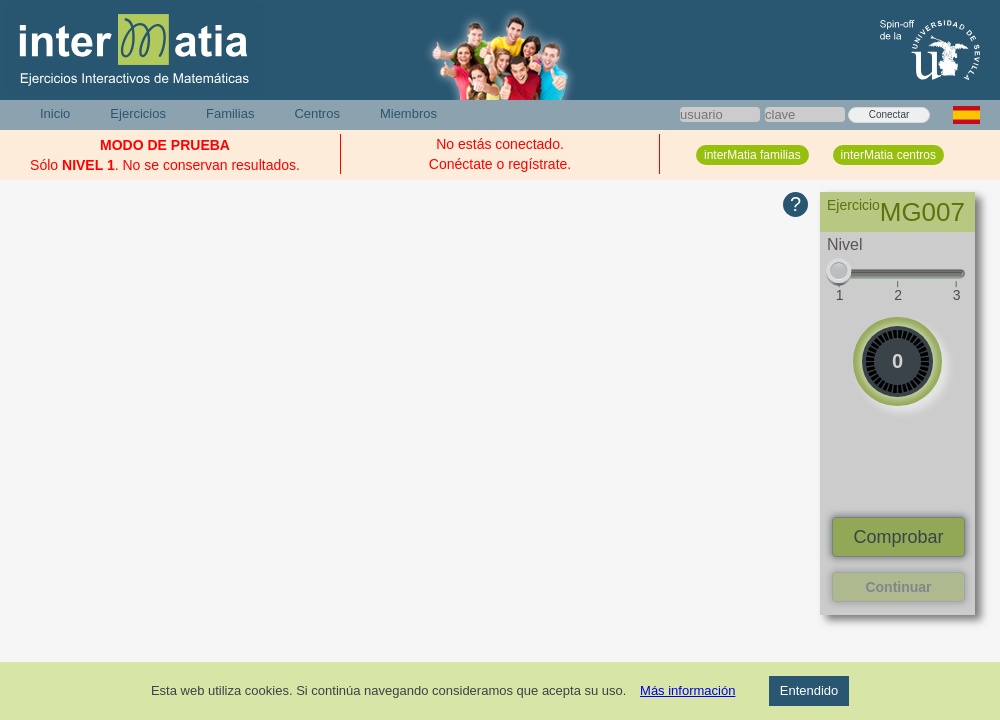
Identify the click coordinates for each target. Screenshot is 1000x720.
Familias (230, 113)
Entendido (809, 690)
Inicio (55, 113)
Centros (317, 113)
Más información (687, 690)
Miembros (408, 113)
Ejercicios (138, 113)
